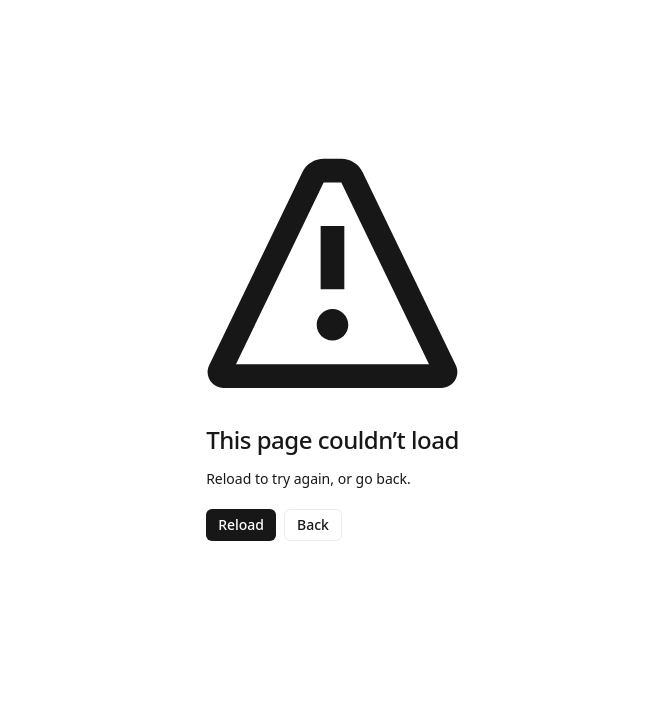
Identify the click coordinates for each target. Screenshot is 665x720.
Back (313, 524)
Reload (241, 524)
